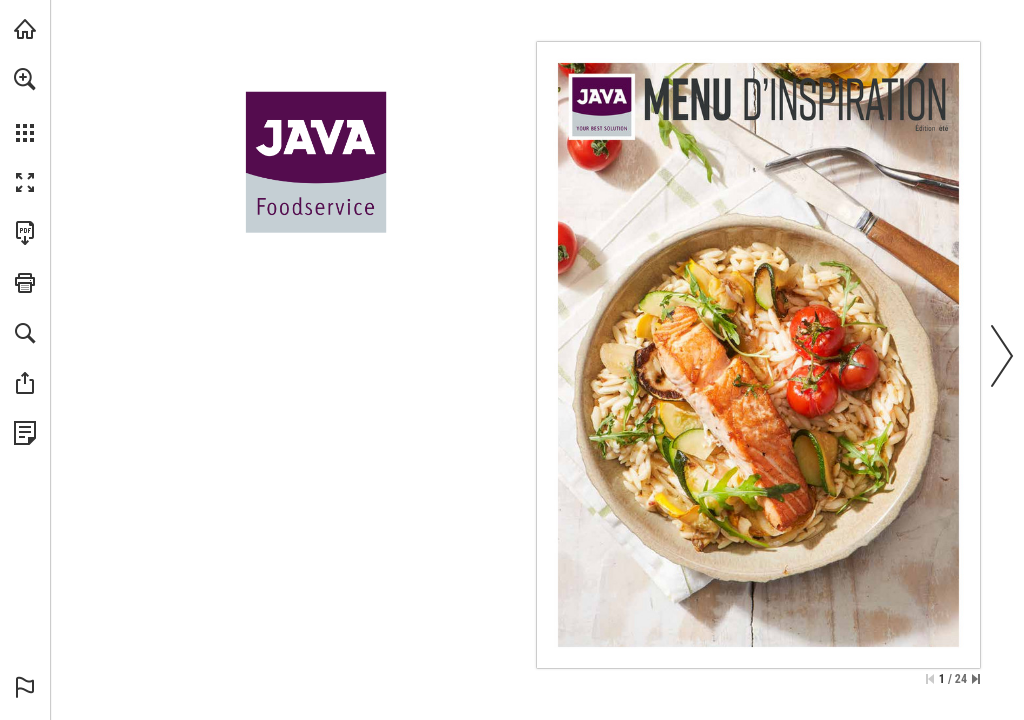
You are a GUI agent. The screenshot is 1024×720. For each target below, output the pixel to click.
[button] (25, 79)
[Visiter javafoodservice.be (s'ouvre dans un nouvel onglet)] (25, 29)
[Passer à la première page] (930, 679)
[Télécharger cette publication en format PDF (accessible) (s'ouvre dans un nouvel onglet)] (25, 233)
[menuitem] (25, 105)
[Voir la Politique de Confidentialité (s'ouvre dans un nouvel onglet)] (25, 433)
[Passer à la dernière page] (976, 679)
